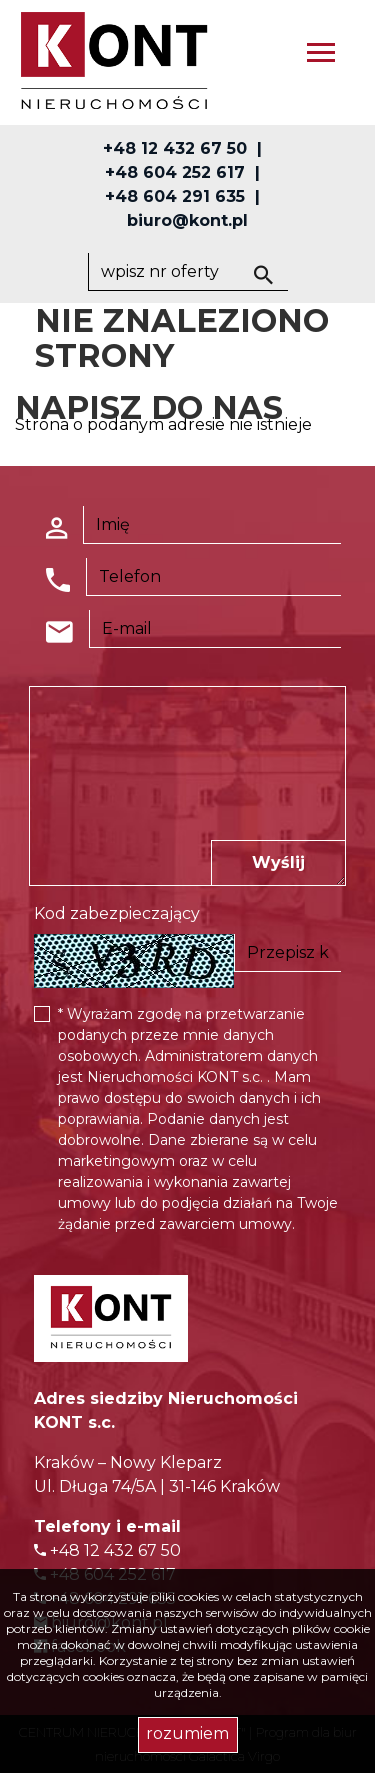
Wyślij (278, 862)
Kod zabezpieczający (117, 913)
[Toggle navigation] (321, 55)
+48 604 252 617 (175, 172)
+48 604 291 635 (175, 196)
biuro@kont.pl (187, 220)
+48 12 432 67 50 (175, 148)
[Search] (188, 272)
